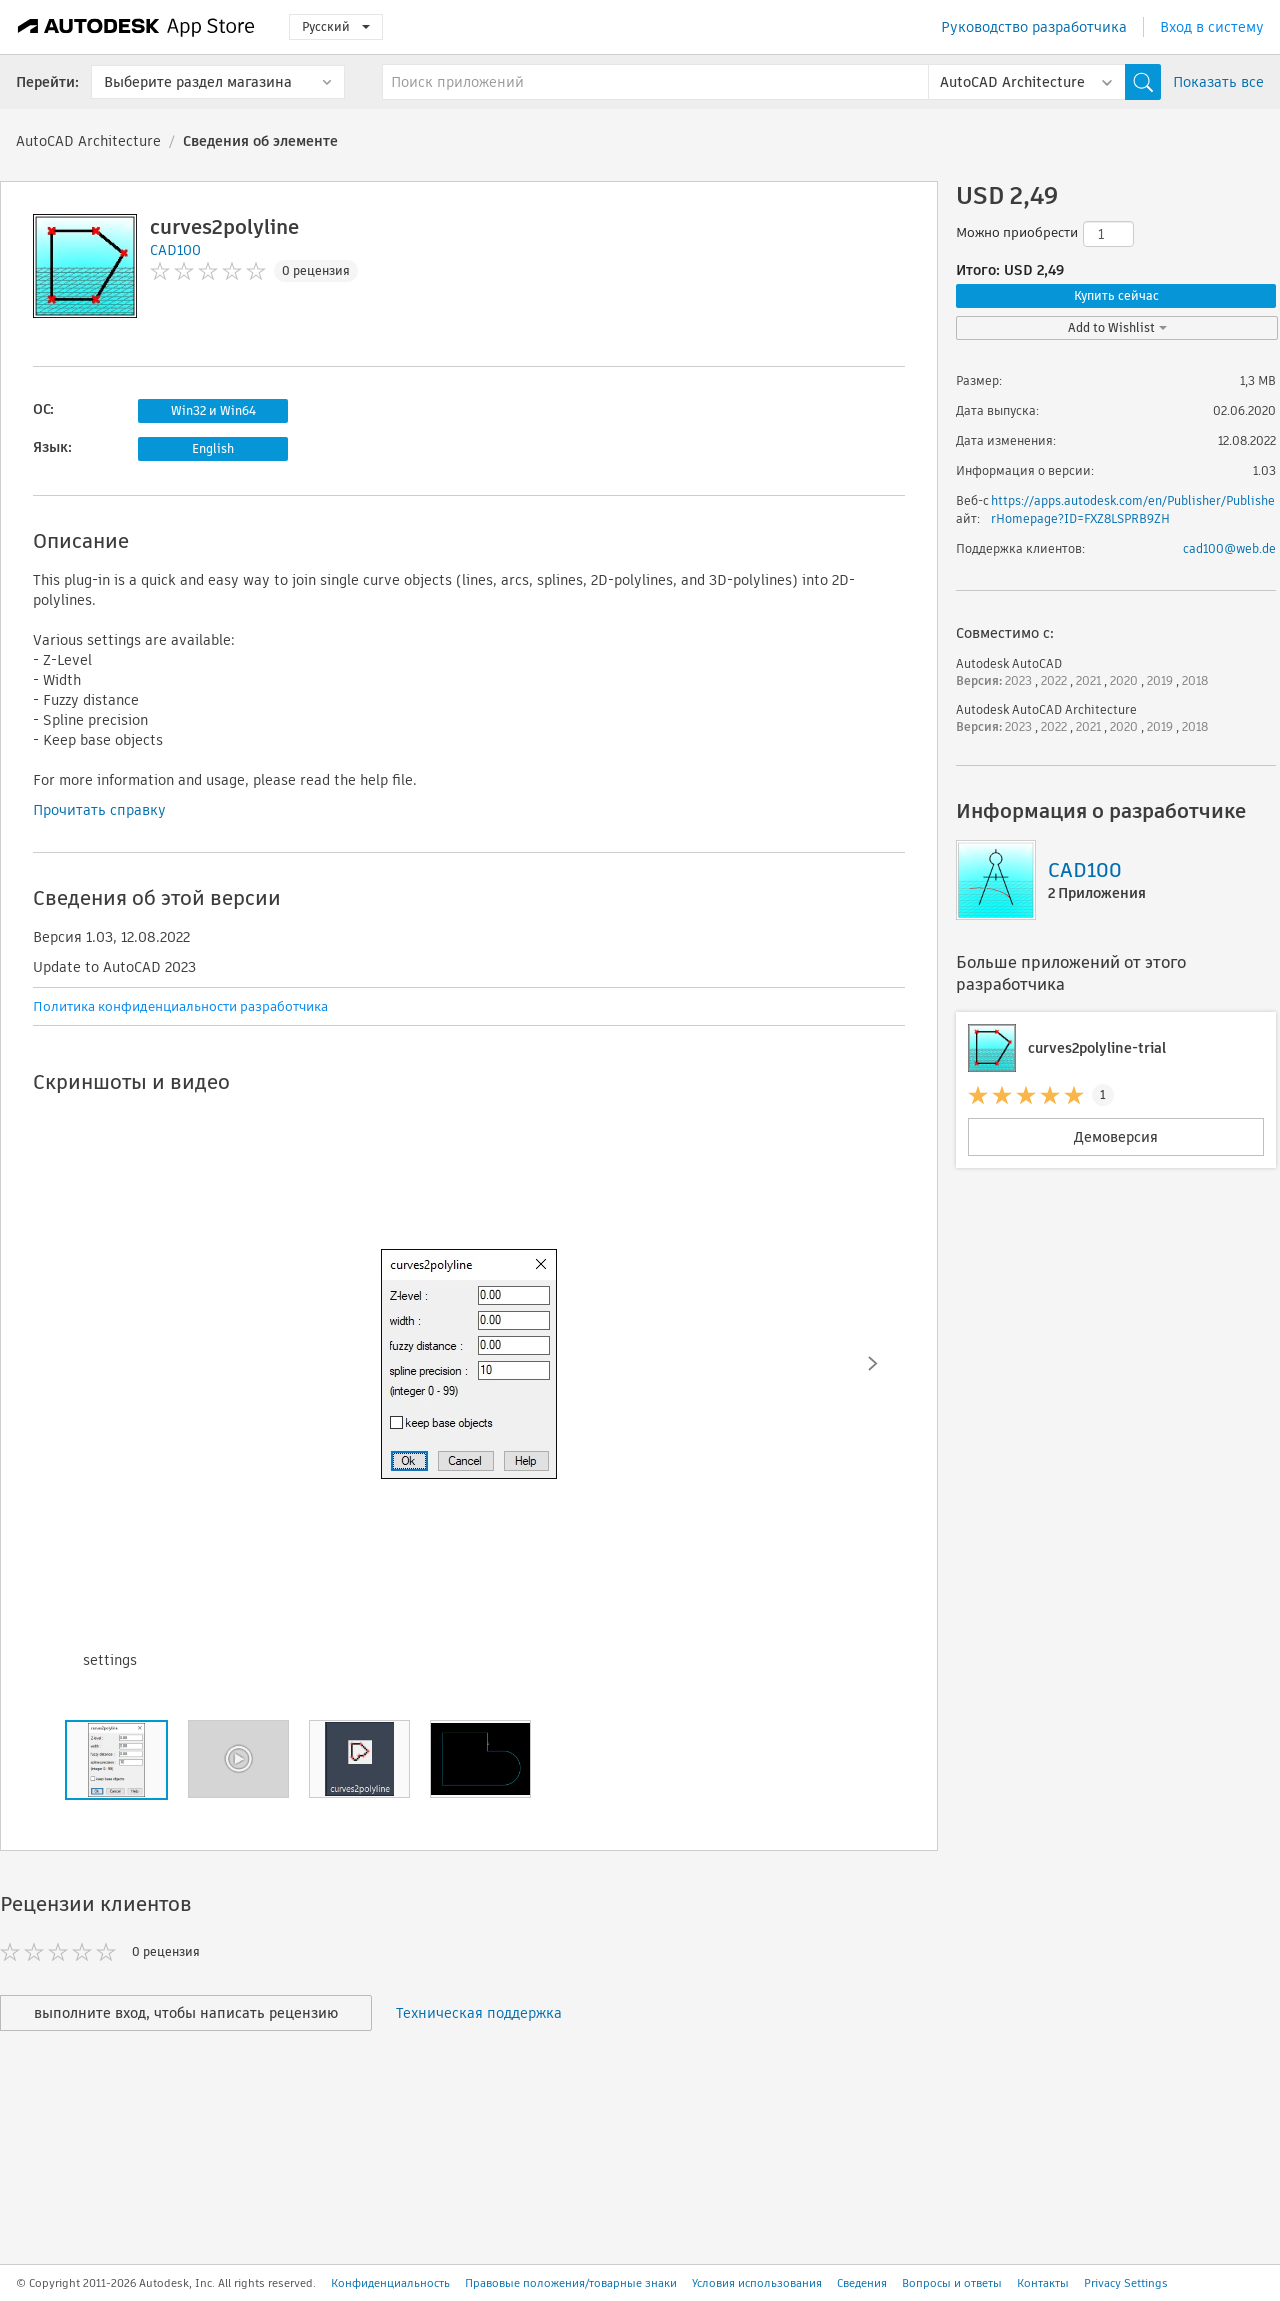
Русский (336, 26)
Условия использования (757, 2283)
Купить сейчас (1116, 295)
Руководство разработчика (1034, 27)
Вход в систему (1212, 27)
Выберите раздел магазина (198, 82)
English (213, 448)
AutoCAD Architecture (88, 141)
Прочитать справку (99, 810)
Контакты (1043, 2283)
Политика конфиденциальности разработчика (180, 1006)
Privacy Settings (1126, 2283)
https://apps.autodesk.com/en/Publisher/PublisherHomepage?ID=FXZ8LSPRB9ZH (1133, 509)
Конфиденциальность (390, 2283)
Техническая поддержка (479, 2013)
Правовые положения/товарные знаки (571, 2283)
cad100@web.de (1229, 548)
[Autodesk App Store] (136, 27)
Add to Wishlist (1117, 327)
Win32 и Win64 (213, 410)
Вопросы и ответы (952, 2283)
